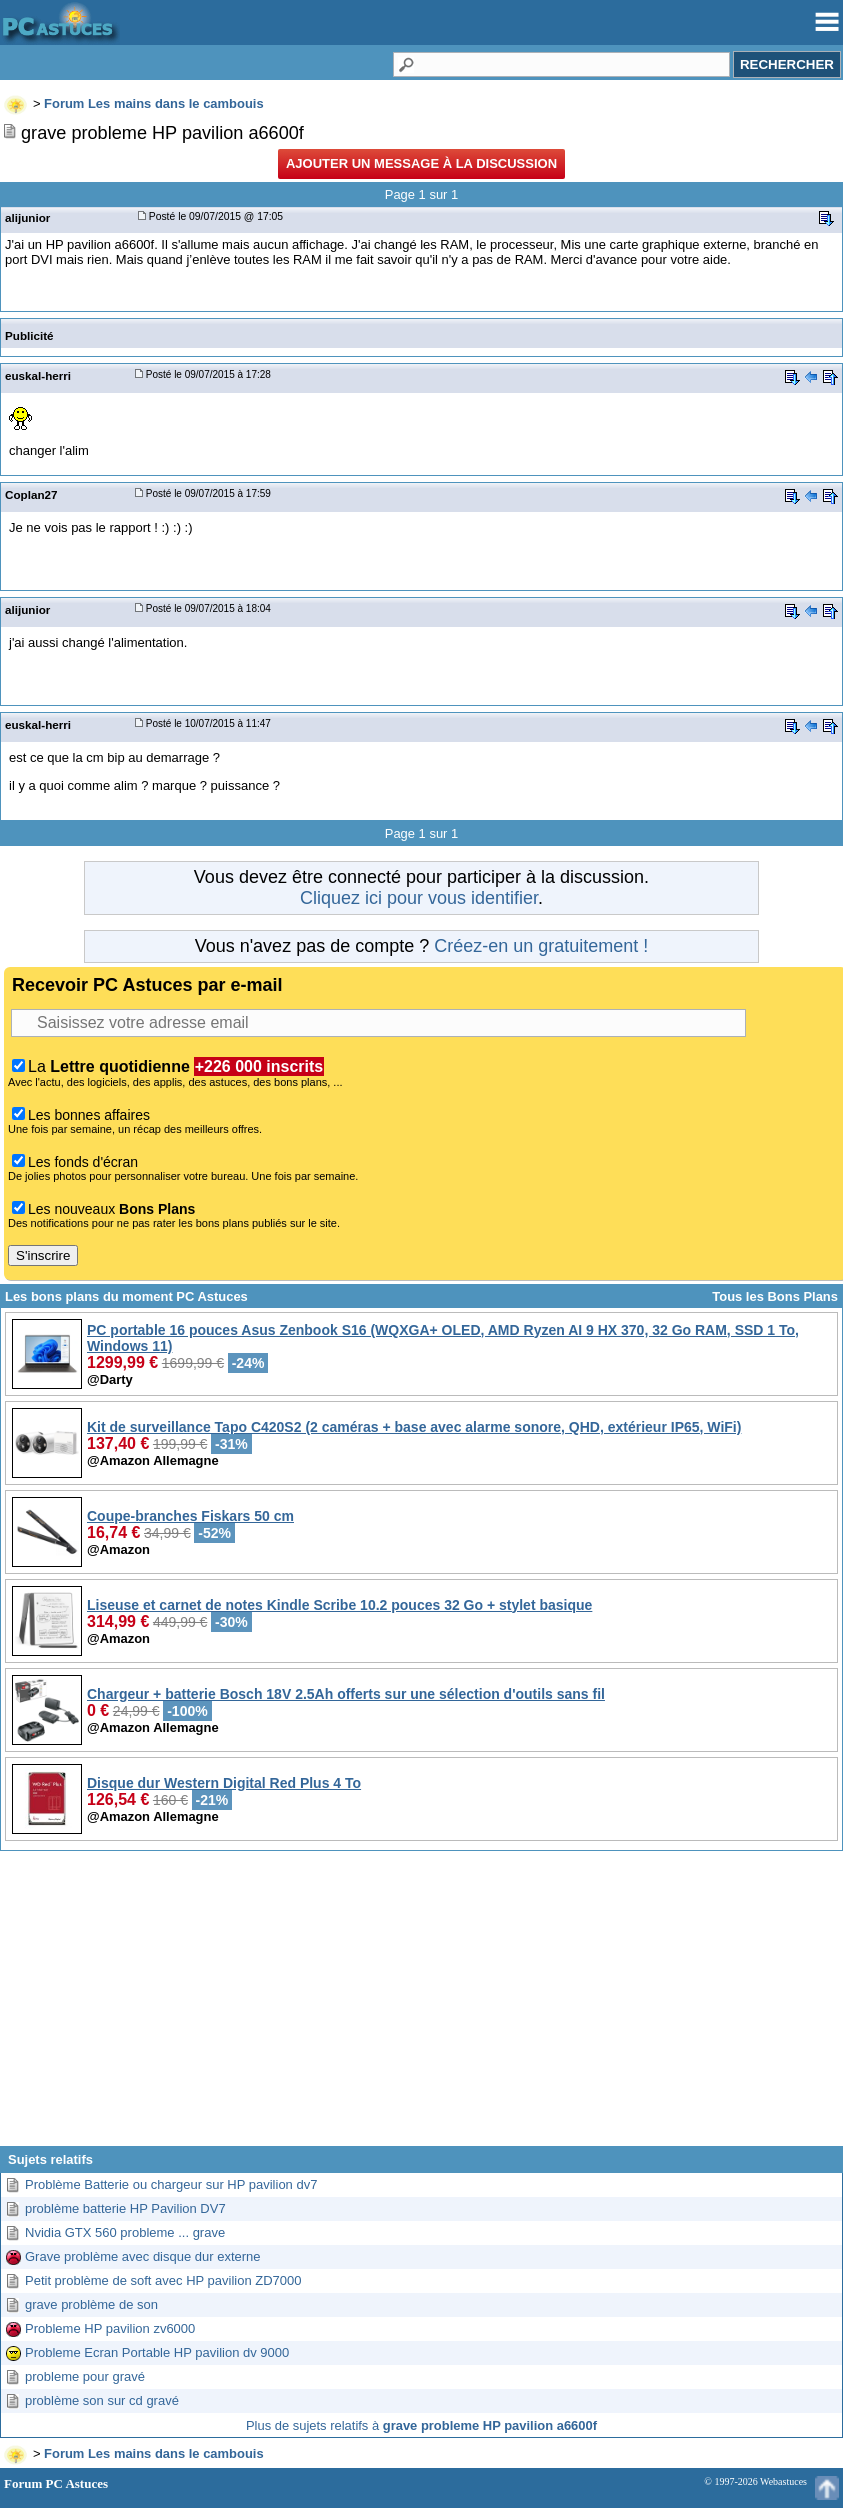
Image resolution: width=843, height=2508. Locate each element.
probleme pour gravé (85, 2376)
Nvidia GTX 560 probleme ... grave (125, 2232)
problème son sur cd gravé (102, 2400)
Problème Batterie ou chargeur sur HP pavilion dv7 (171, 2184)
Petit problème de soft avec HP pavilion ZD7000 (163, 2280)
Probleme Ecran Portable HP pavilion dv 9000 (157, 2352)
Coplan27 (31, 494)
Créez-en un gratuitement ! (541, 946)
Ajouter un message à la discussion (421, 163)
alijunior (27, 217)
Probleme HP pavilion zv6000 (110, 2328)
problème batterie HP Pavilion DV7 (125, 2208)
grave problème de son (91, 2304)
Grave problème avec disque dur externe (143, 2256)
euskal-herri (38, 375)
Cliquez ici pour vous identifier (419, 898)
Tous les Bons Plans (775, 1296)
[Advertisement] (421, 2006)
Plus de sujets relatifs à (421, 2425)
